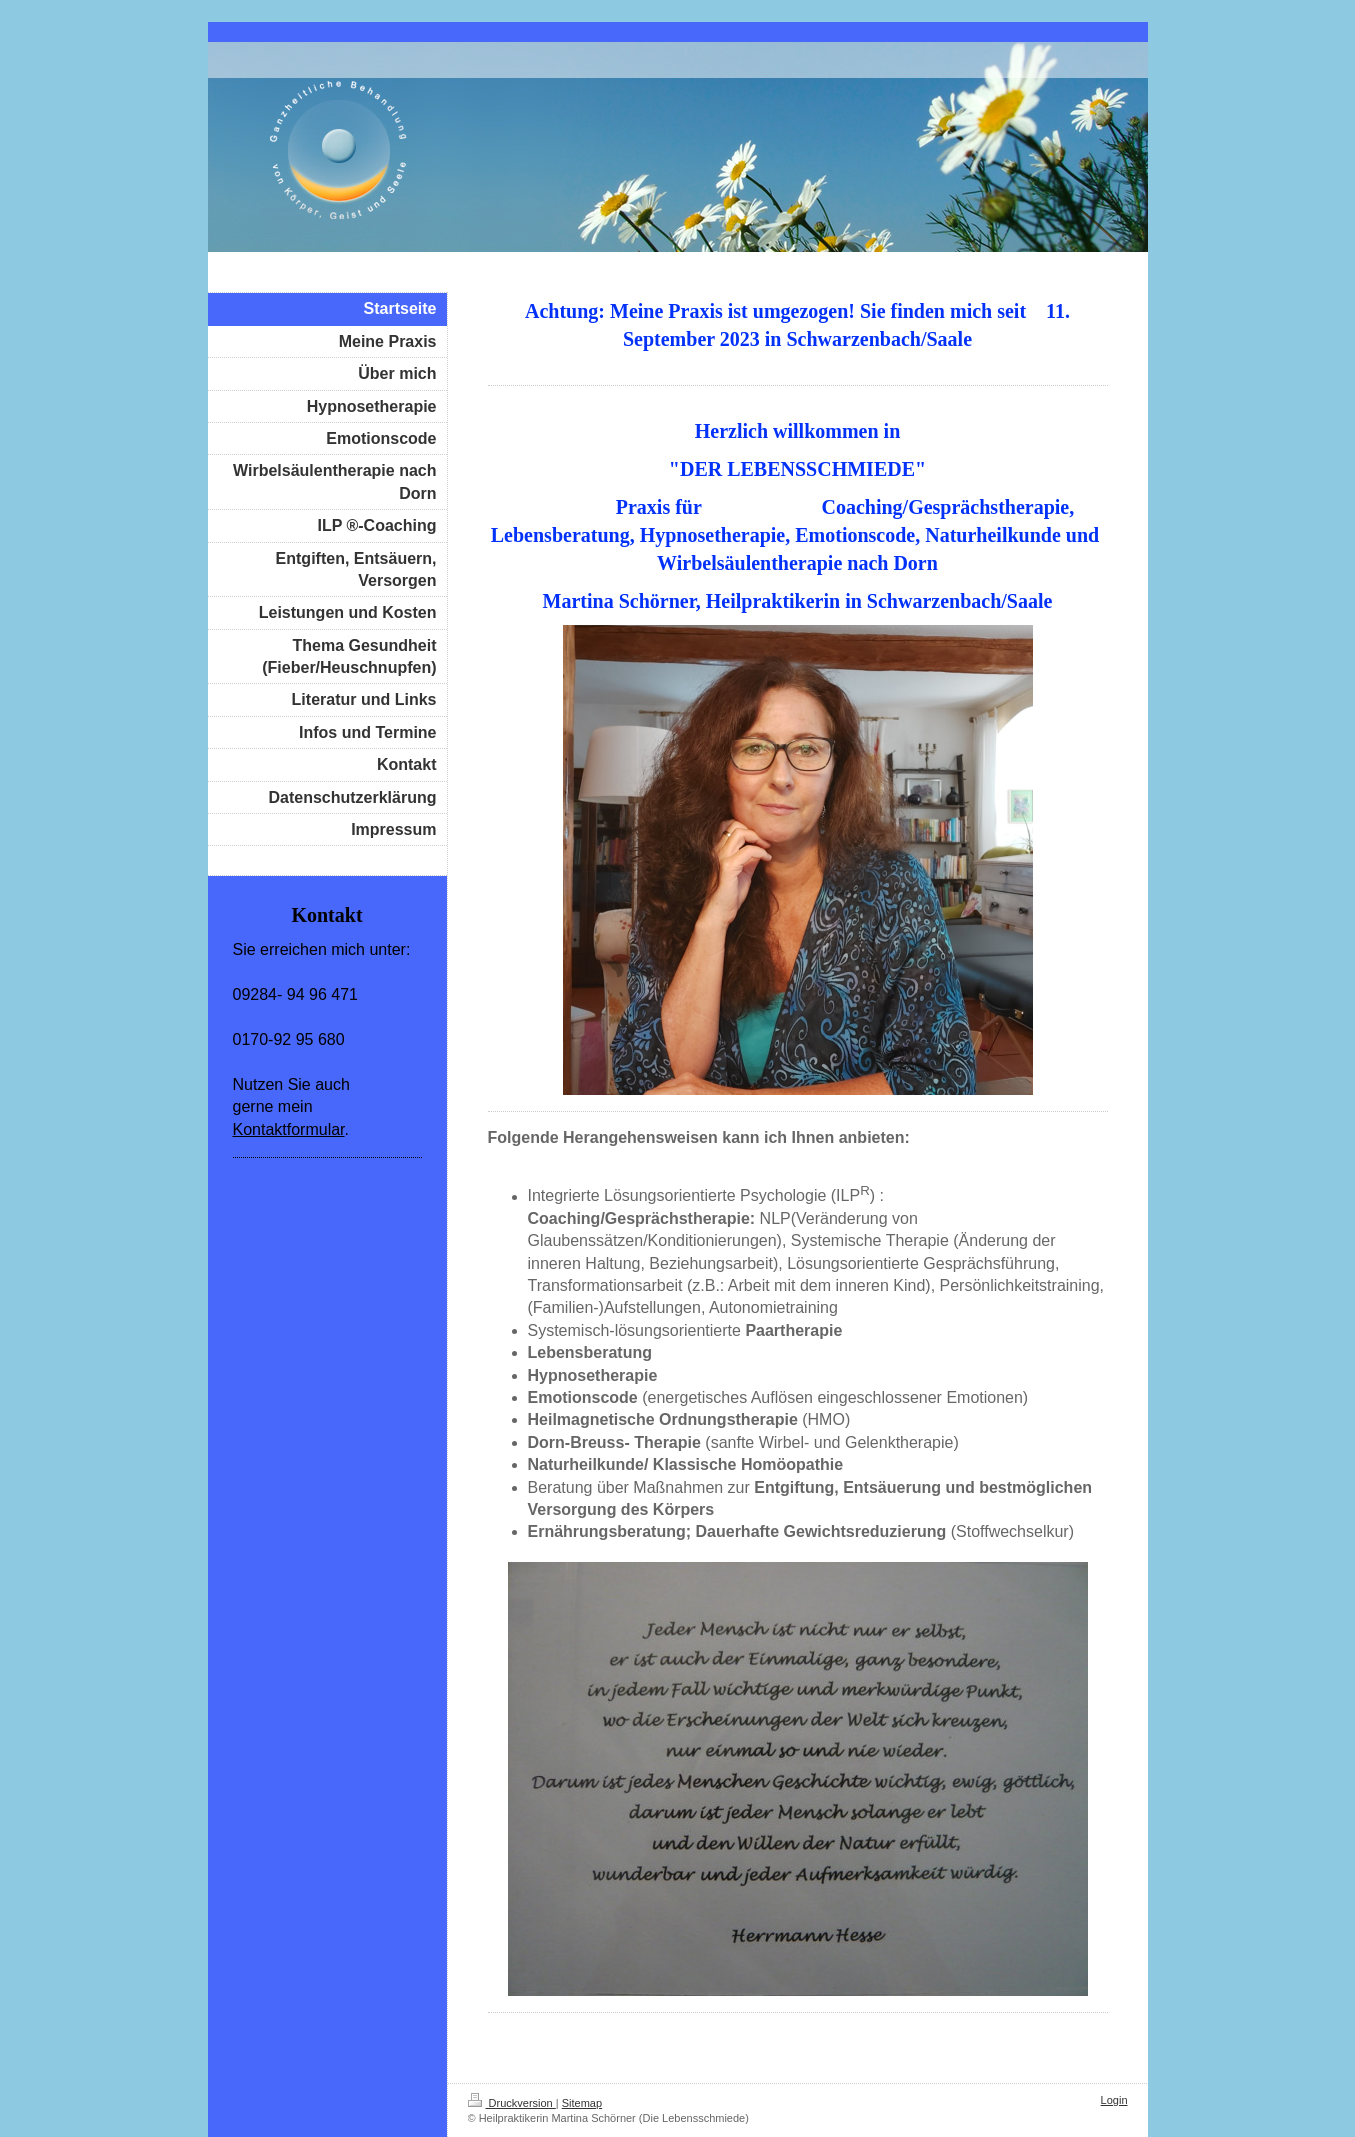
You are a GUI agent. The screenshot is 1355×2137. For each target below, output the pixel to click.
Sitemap (582, 2103)
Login (1114, 2100)
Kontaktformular (289, 1129)
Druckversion (512, 2103)
